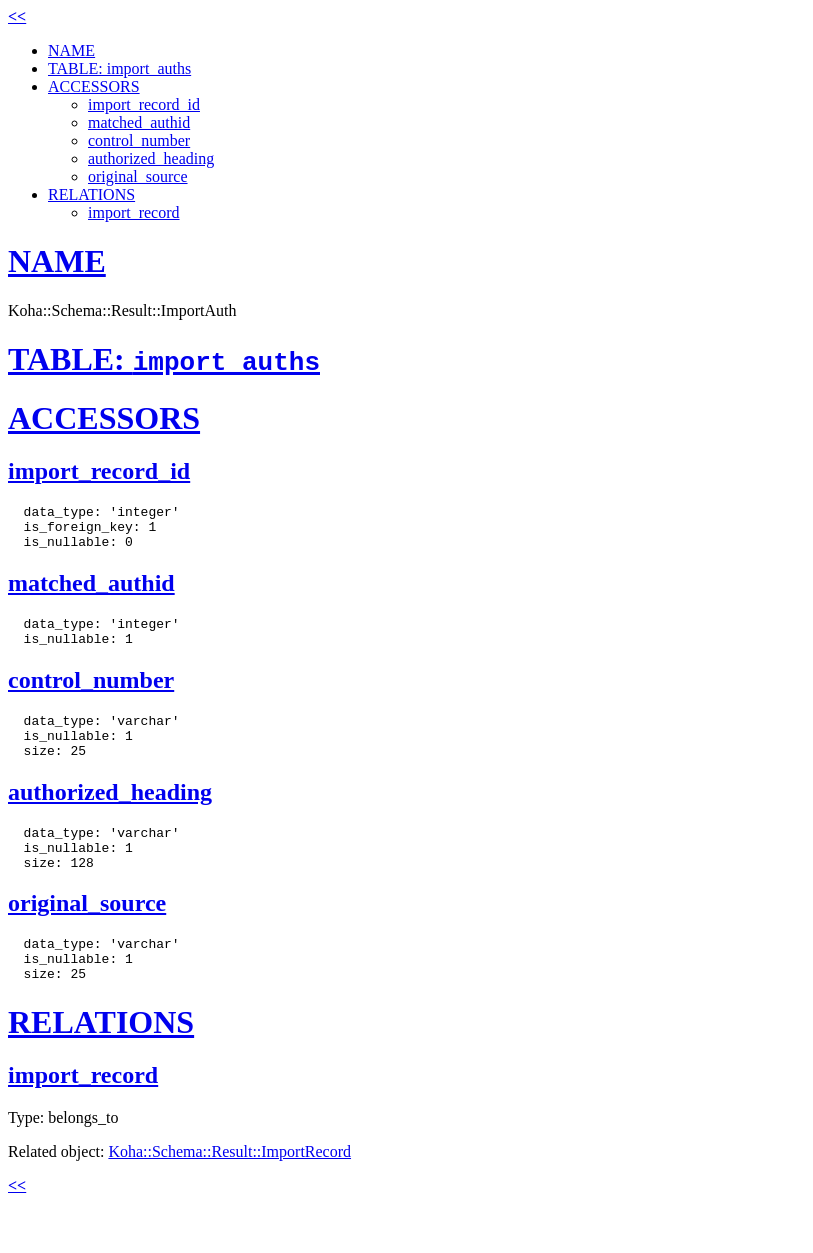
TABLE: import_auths (119, 68)
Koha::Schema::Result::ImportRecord (229, 1193)
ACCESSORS (94, 86)
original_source (138, 176)
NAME (71, 50)
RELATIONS (91, 194)
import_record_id (144, 104)
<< (17, 16)
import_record (134, 212)
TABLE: (164, 359)
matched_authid (139, 122)
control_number (139, 140)
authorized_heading (151, 158)
